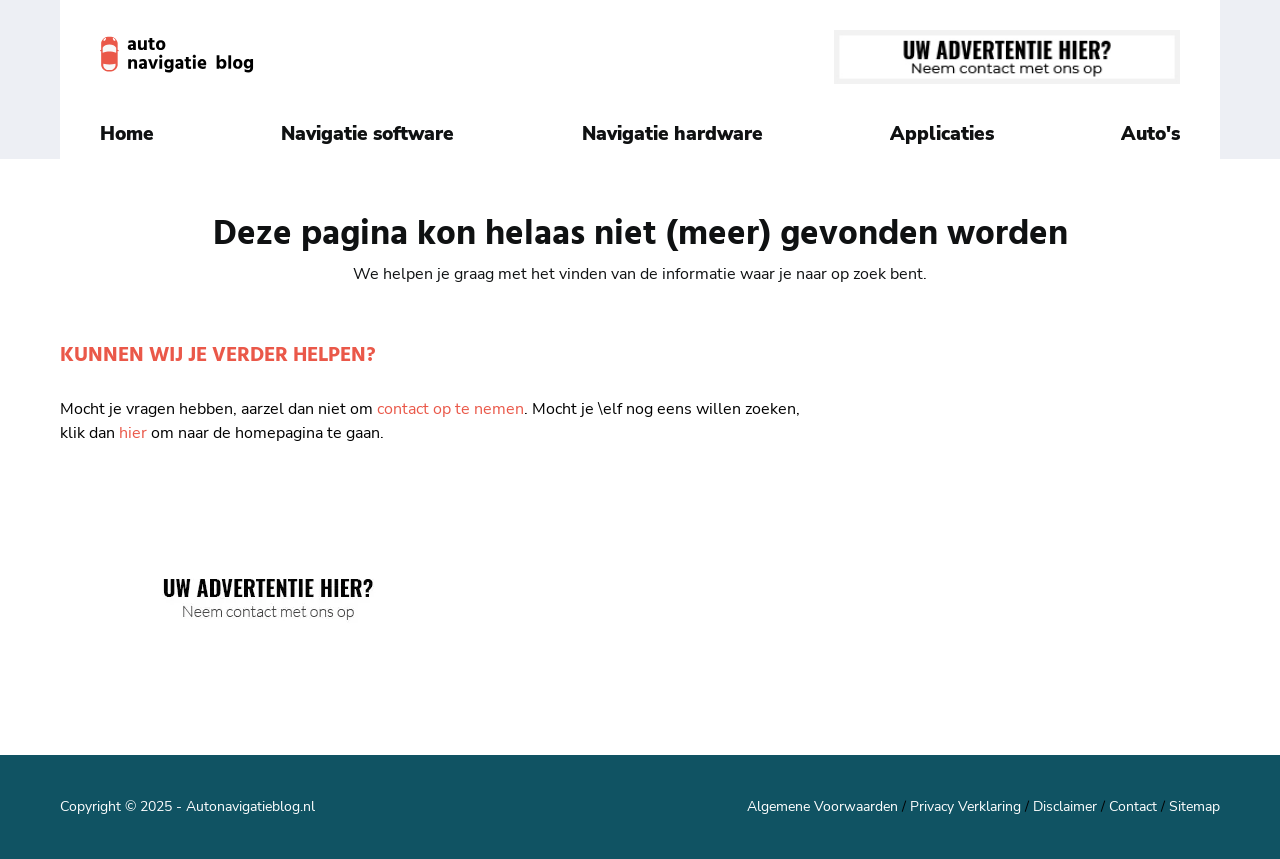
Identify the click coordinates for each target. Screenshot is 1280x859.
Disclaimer (1065, 806)
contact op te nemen (450, 409)
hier (133, 433)
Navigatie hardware (672, 134)
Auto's (1150, 134)
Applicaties (942, 134)
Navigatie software (367, 134)
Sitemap (1194, 806)
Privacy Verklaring (965, 806)
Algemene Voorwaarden (822, 806)
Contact (1133, 806)
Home (127, 134)
